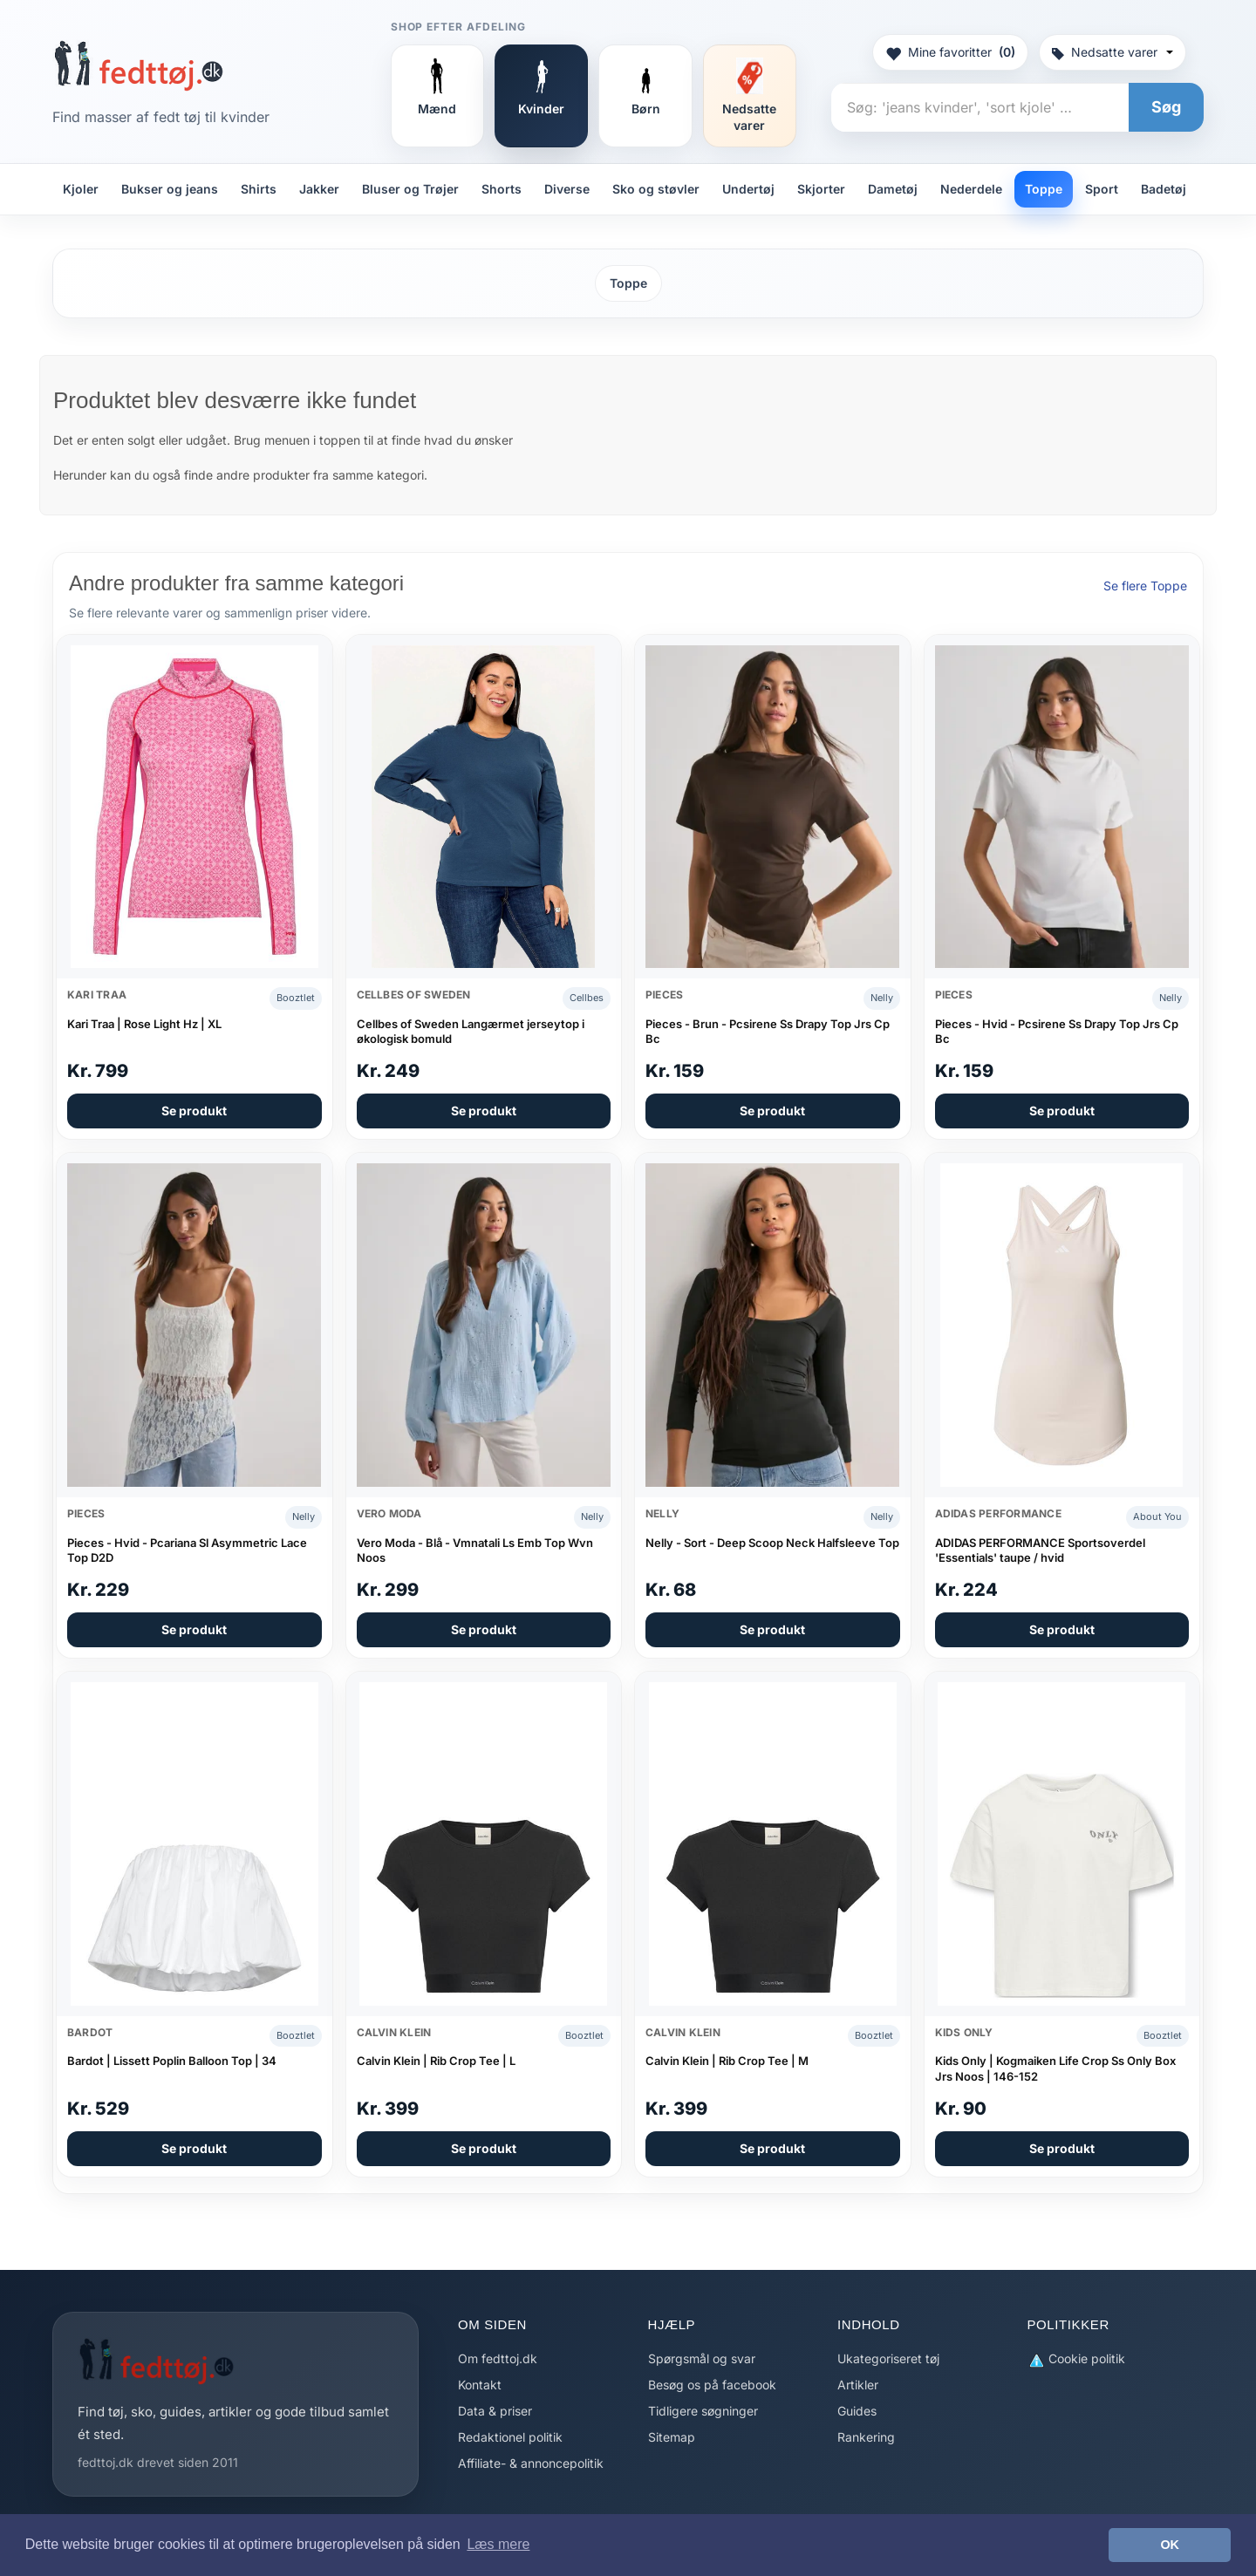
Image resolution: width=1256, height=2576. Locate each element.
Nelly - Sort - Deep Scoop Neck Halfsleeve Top (772, 1543)
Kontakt (480, 2384)
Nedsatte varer (1112, 51)
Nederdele (971, 188)
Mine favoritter (950, 52)
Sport (1101, 188)
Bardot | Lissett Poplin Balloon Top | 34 (171, 2061)
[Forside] (138, 65)
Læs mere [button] (498, 2544)
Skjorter (821, 188)
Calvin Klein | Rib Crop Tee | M (727, 2061)
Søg (1166, 107)
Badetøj (1163, 188)
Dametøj (893, 188)
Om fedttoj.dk (497, 2358)
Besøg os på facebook (712, 2384)
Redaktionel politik (510, 2436)
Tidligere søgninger (703, 2410)
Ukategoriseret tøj (888, 2358)
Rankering (866, 2436)
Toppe (1043, 188)
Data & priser (495, 2410)
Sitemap (671, 2436)
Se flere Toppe (1145, 585)
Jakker (319, 188)
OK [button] (1169, 2545)
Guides (857, 2410)
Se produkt (194, 1110)
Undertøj (748, 188)
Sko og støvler (656, 188)
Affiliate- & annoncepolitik (531, 2463)
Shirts (258, 188)
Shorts (501, 188)
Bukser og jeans (169, 188)
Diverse (567, 188)
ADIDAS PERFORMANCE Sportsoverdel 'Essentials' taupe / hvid (1040, 1550)
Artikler (857, 2384)
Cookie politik (1076, 2359)
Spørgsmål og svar (701, 2358)
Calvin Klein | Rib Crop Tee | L (436, 2061)
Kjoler (81, 188)
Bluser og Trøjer (410, 188)
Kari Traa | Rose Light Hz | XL (144, 1024)
